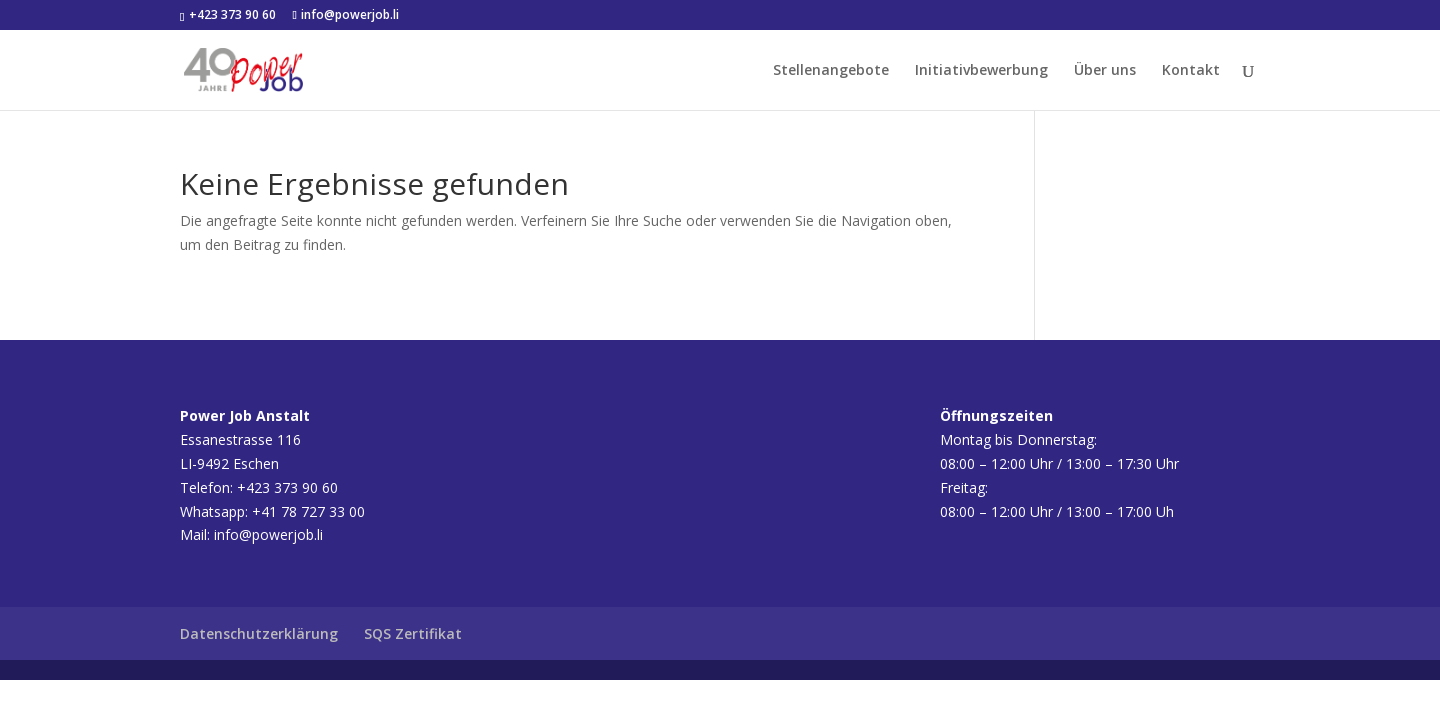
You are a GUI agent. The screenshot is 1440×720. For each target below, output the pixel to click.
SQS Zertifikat (413, 633)
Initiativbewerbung (981, 71)
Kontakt (1191, 71)
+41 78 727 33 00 (308, 511)
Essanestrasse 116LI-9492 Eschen (245, 439)
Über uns (1105, 71)
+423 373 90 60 (231, 14)
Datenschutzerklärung (259, 633)
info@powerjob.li (268, 534)
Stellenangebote (831, 71)
